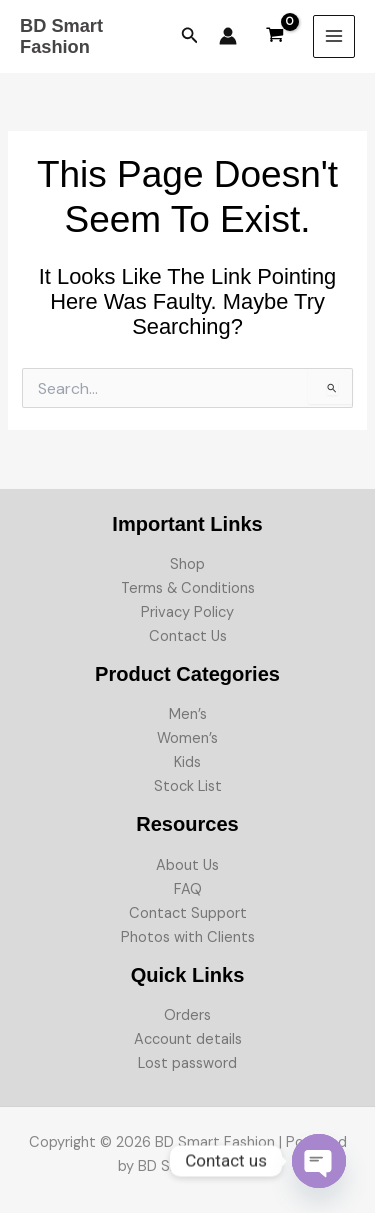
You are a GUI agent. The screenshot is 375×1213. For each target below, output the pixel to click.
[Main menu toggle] (334, 36)
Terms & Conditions (188, 588)
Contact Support (188, 913)
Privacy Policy (187, 612)
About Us (187, 865)
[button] (190, 36)
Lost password (187, 1063)
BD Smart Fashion (61, 36)
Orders (187, 1015)
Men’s (188, 714)
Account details (188, 1039)
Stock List (188, 786)
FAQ (188, 889)
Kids (187, 762)
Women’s (187, 738)
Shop (187, 564)
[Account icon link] (228, 36)
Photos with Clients (188, 937)
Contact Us (188, 636)
